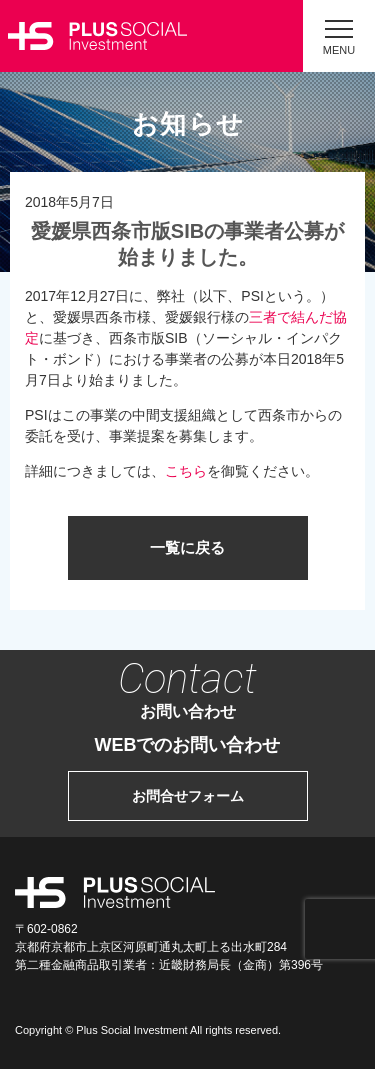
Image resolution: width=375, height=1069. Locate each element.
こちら (186, 471)
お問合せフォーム (188, 796)
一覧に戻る (187, 547)
